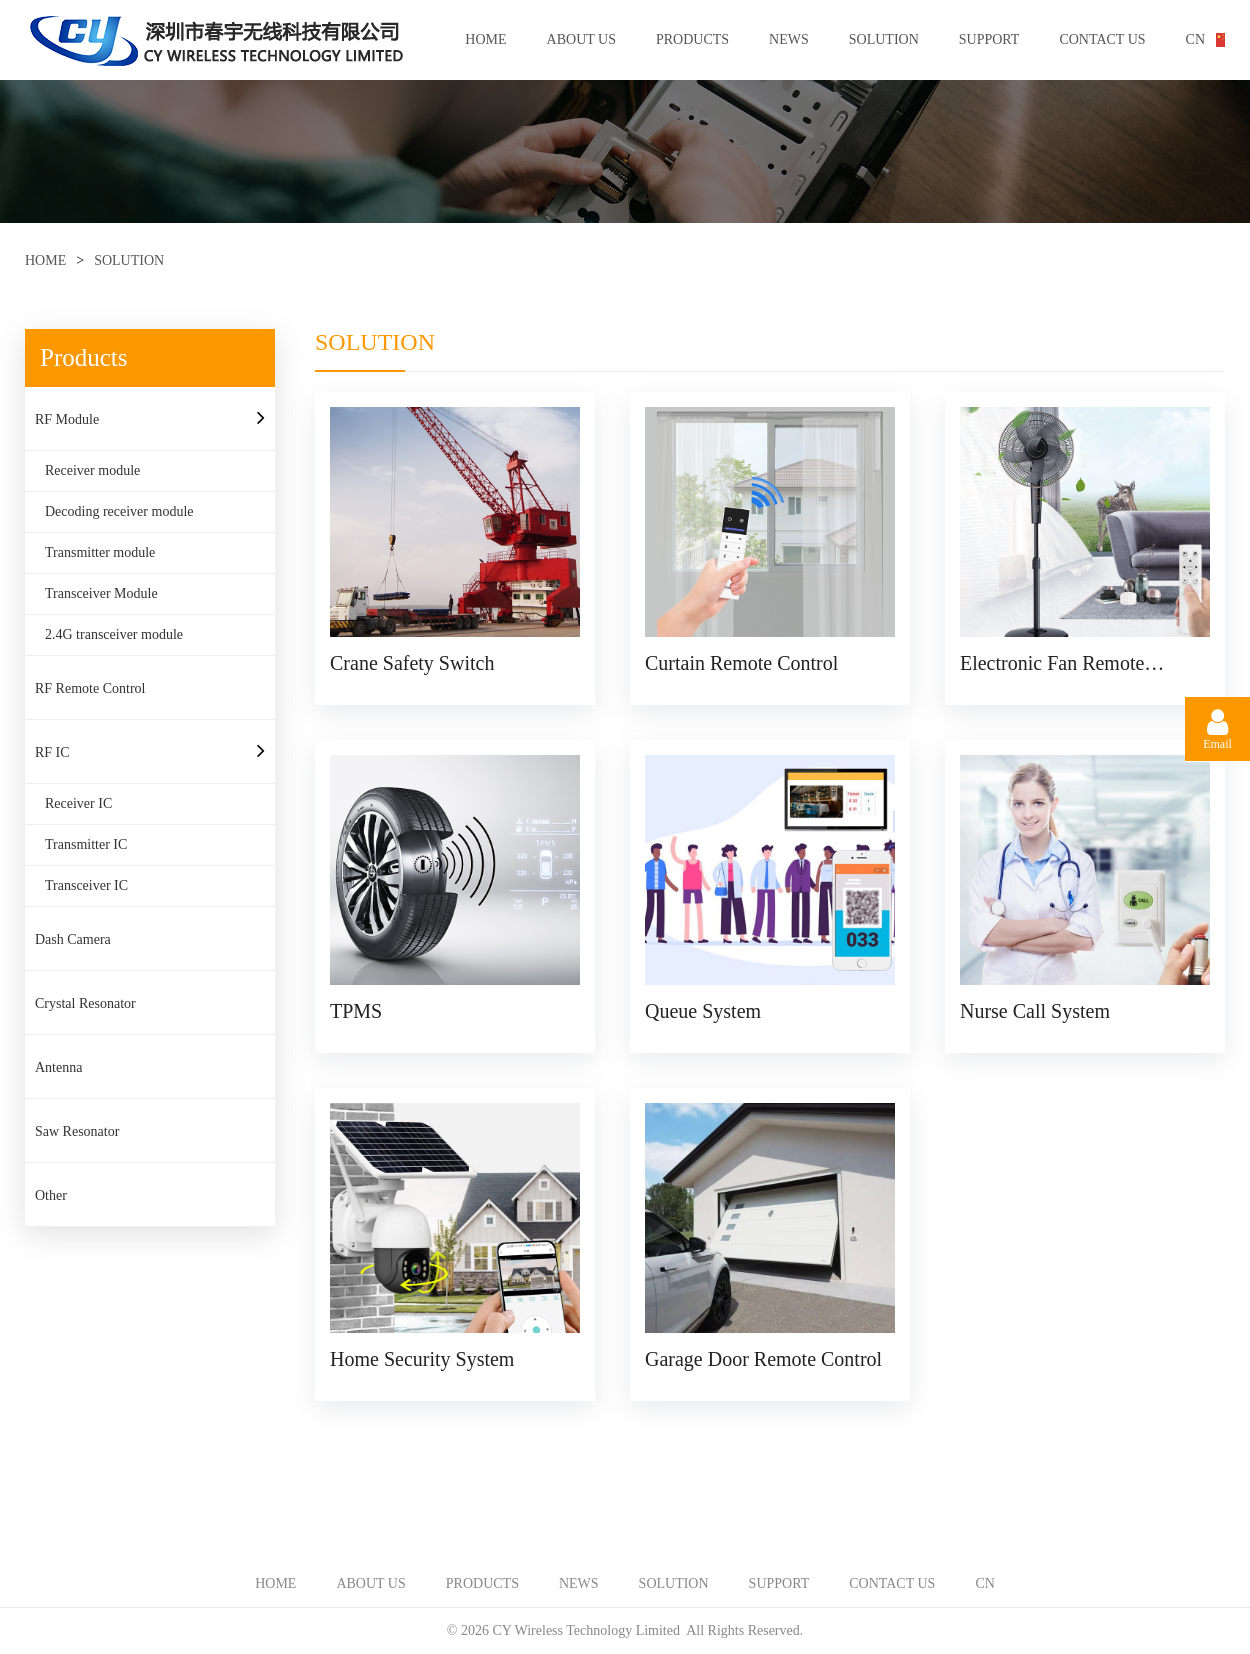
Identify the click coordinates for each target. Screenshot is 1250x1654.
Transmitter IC (86, 844)
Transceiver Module (101, 593)
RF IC (52, 752)
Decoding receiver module (119, 511)
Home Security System (422, 1359)
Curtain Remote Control (741, 663)
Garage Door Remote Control (763, 1359)
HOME (485, 39)
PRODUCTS (692, 39)
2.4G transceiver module (114, 634)
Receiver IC (78, 803)
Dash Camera (73, 939)
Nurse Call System (1035, 1011)
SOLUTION (884, 39)
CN (1195, 39)
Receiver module (92, 470)
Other (51, 1195)
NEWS (789, 39)
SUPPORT (989, 39)
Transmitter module (100, 552)
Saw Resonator (77, 1131)
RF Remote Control (90, 688)
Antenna (58, 1067)
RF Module (67, 419)
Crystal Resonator (85, 1003)
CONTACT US (1102, 39)
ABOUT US (581, 39)
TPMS (356, 1011)
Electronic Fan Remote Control (1052, 663)
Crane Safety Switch (412, 663)
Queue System (703, 1011)
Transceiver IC (86, 885)
